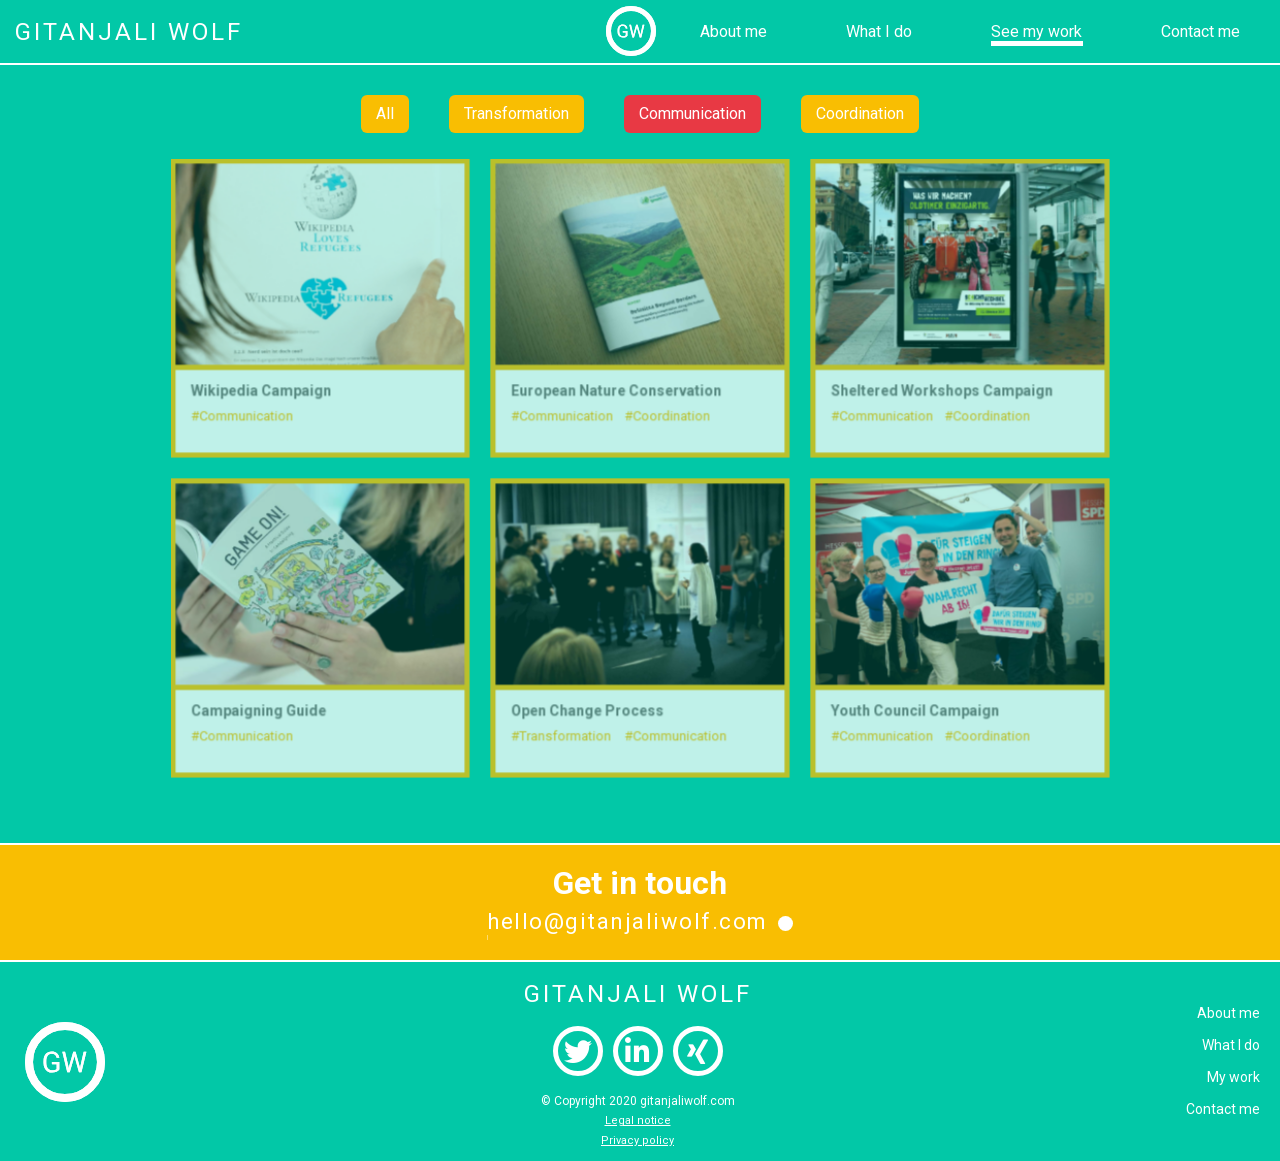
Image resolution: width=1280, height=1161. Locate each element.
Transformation (516, 113)
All (385, 113)
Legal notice (638, 1120)
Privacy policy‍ (637, 1140)
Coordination (860, 113)
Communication (692, 113)
